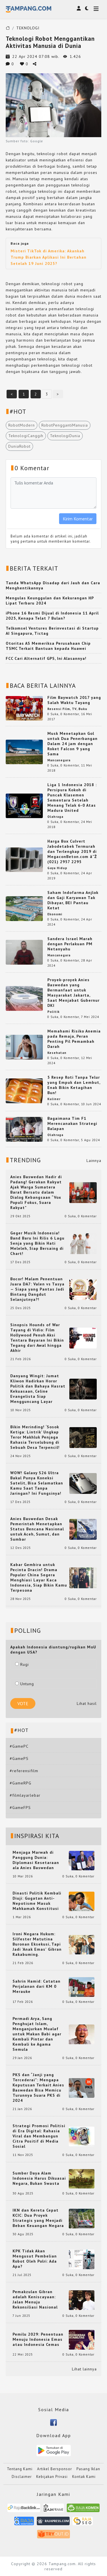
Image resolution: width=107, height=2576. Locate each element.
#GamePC (19, 1746)
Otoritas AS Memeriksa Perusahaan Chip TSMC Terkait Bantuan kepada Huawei (48, 646)
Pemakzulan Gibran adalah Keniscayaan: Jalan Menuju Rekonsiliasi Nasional (35, 2299)
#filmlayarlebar (25, 1795)
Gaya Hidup (57, 868)
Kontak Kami (84, 2476)
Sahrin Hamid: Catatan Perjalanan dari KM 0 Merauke (36, 1986)
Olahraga (55, 817)
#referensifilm (24, 1770)
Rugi (22, 1664)
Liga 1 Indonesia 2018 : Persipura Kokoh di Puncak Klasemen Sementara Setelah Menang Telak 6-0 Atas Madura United (72, 797)
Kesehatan (56, 1053)
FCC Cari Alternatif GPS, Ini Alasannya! (46, 658)
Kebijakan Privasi (52, 2476)
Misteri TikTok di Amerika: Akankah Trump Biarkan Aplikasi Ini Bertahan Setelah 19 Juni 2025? (48, 257)
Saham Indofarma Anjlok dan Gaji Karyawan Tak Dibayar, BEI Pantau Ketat (72, 900)
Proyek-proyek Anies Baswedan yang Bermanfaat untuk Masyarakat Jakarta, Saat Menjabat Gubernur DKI (73, 992)
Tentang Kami (20, 2469)
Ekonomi (54, 914)
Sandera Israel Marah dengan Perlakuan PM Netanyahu (69, 944)
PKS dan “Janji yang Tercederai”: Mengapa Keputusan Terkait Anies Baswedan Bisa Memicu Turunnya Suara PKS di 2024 (38, 2087)
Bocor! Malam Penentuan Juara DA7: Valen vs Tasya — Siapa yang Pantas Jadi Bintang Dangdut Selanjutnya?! (37, 1289)
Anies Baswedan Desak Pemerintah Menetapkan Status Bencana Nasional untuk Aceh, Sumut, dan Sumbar (37, 1529)
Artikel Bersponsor (54, 2469)
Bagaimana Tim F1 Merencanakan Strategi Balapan (72, 1123)
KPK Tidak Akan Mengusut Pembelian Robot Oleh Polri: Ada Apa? (35, 2258)
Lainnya (93, 1160)
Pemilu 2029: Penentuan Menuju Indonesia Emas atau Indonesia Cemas (38, 2339)
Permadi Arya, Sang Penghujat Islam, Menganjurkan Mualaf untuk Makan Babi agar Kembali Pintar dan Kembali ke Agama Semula (37, 2034)
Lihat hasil (87, 1703)
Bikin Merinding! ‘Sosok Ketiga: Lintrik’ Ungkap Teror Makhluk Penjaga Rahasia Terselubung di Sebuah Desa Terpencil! (35, 1437)
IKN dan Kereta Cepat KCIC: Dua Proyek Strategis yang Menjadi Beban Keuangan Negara (38, 2218)
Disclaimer (22, 2476)
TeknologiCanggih (25, 435)
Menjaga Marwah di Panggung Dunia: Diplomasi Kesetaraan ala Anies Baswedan (36, 1860)
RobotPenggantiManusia (64, 425)
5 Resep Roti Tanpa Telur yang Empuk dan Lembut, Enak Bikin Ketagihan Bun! (73, 1085)
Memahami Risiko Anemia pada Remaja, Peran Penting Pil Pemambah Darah (74, 1039)
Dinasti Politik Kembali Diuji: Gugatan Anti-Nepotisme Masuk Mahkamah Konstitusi (37, 1901)
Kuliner (53, 1099)
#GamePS (19, 1758)
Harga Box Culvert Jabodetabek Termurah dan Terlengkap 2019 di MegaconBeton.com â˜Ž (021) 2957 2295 (72, 851)
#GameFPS (20, 1807)
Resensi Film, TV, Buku (67, 709)
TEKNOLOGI (27, 28)
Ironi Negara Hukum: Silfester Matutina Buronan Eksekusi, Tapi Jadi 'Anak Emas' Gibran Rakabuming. (37, 1944)
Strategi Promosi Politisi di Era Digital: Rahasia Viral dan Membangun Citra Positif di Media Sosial (39, 2136)
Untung (24, 1683)
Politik (53, 1012)
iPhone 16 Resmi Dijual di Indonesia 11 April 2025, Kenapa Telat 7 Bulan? (52, 615)
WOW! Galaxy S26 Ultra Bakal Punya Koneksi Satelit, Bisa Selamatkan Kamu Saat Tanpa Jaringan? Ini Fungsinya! (36, 1483)
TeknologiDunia (65, 435)
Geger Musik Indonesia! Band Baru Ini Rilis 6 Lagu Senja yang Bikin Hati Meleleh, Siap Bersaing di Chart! (37, 1243)
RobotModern (21, 425)
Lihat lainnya (84, 2369)
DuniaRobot (19, 446)
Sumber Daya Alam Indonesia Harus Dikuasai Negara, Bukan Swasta (39, 2178)
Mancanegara (58, 760)
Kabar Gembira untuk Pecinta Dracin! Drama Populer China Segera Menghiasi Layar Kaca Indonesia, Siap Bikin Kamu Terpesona (38, 1577)
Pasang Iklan (88, 2469)
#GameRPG (20, 1783)
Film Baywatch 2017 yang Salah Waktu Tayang (74, 700)
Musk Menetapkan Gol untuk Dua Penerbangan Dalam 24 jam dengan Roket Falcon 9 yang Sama (72, 743)
